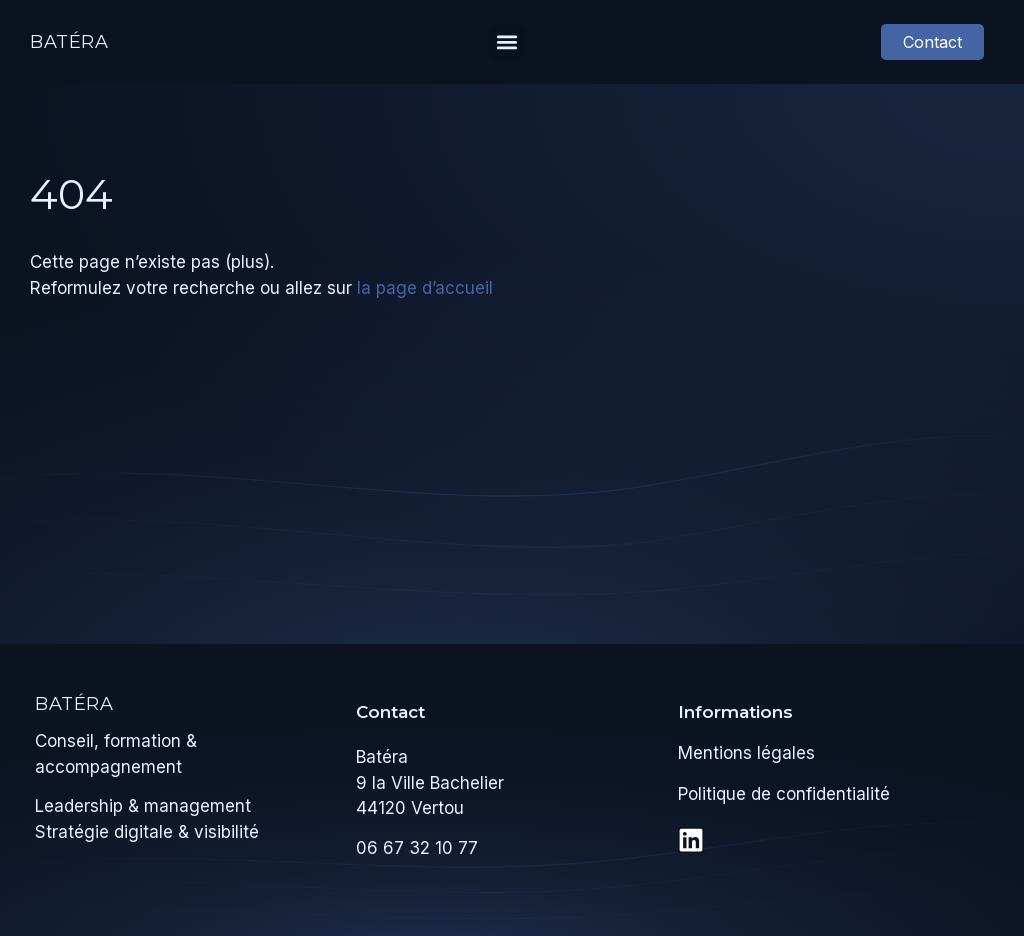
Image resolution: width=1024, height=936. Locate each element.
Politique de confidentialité (784, 794)
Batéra (69, 42)
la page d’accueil (425, 288)
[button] (507, 42)
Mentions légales (746, 753)
